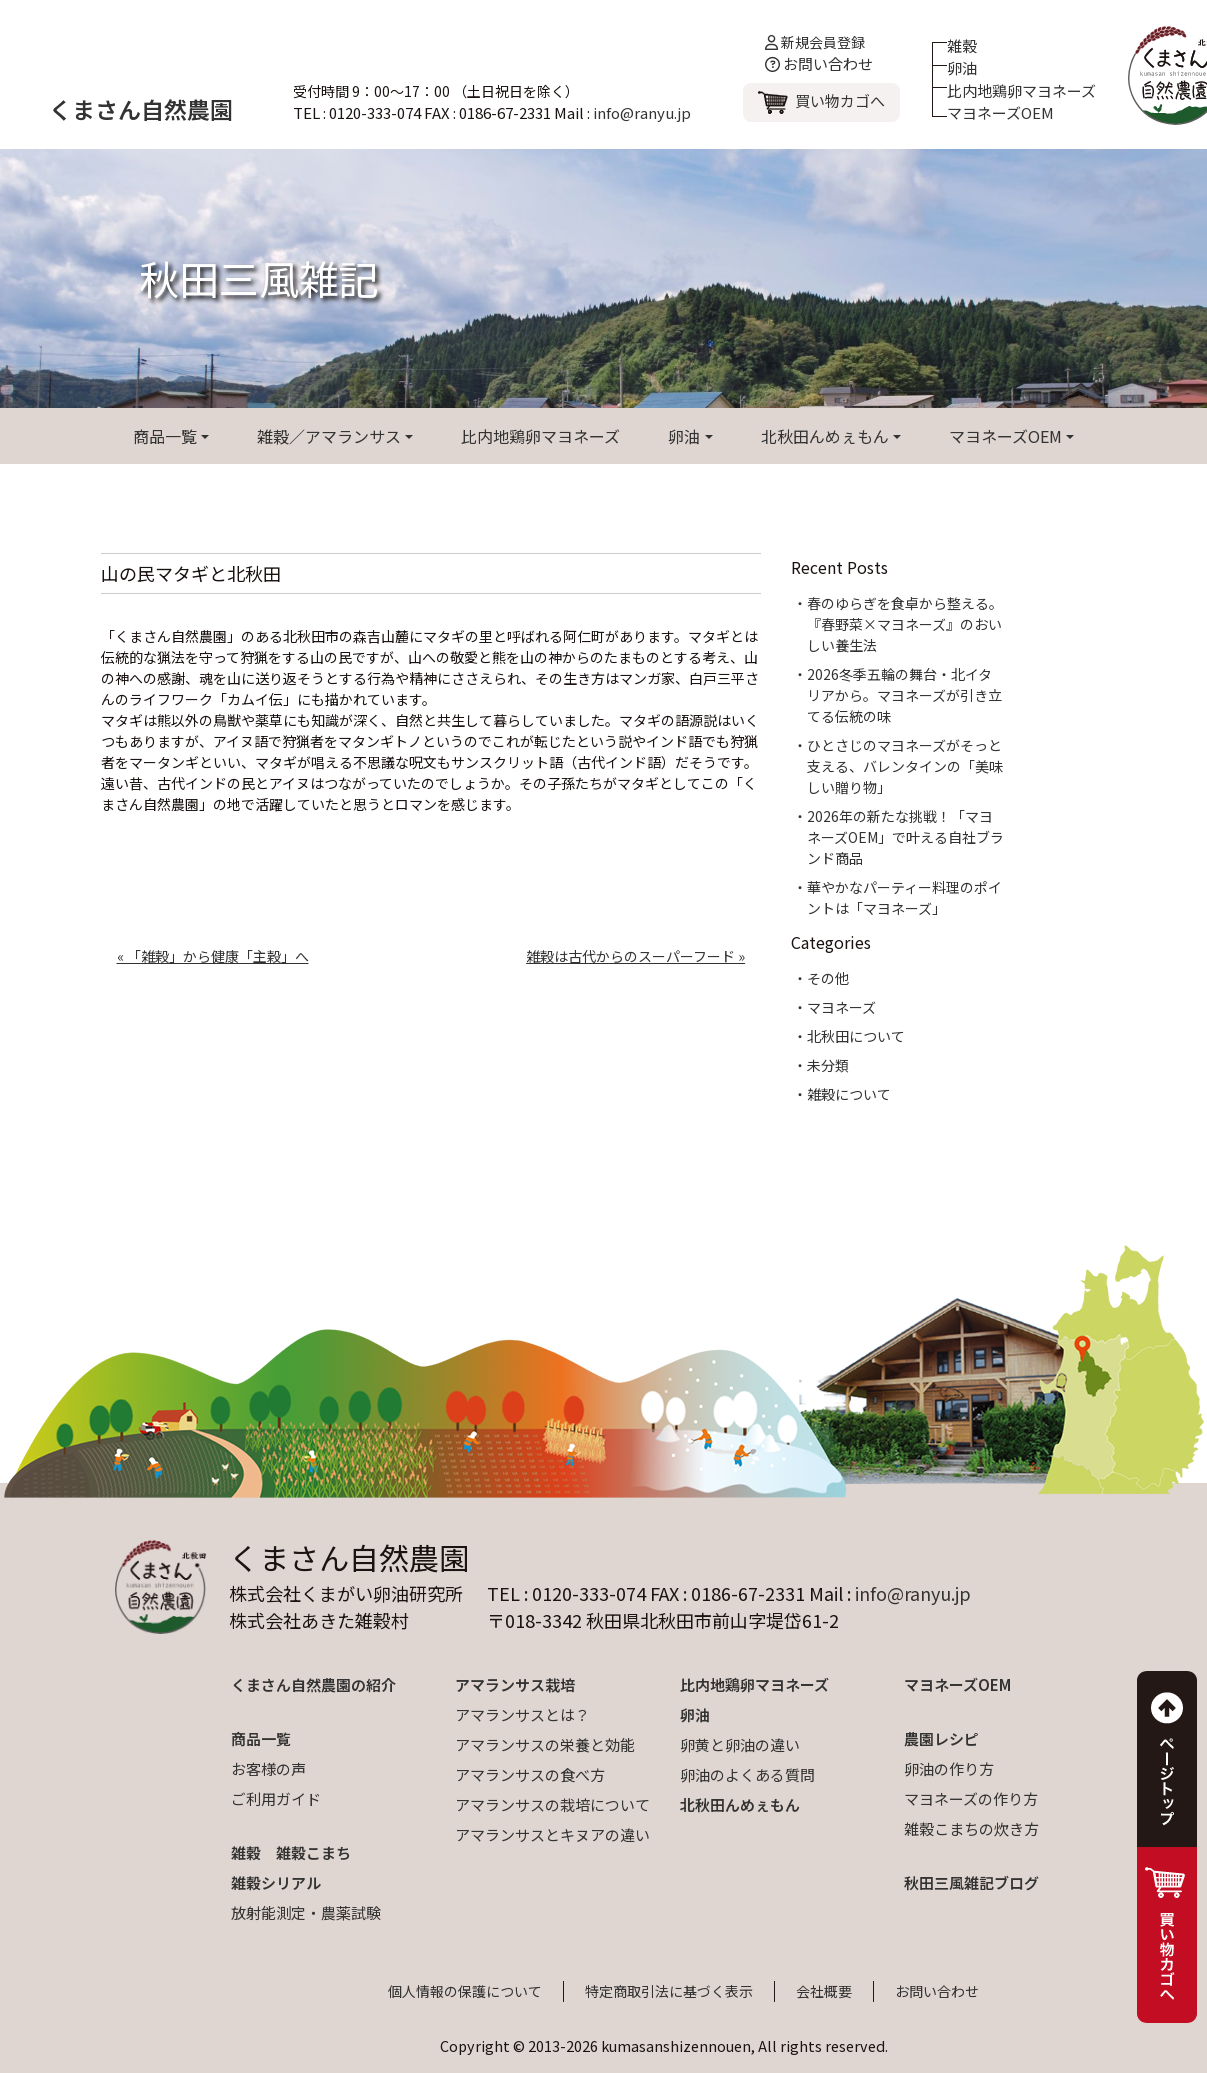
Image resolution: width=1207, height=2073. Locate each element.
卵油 (962, 67)
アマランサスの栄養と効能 (545, 1744)
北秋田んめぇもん (825, 436)
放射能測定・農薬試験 (306, 1912)
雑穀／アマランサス (329, 436)
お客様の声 (268, 1768)
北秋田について (856, 1036)
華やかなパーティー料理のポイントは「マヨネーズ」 (904, 897)
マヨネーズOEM (1000, 112)
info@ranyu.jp (642, 112)
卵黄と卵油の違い (740, 1744)
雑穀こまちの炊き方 (971, 1828)
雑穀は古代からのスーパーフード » (635, 956)
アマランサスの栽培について (552, 1804)
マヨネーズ (841, 1007)
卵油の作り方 (949, 1768)
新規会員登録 (815, 42)
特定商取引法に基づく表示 (669, 1991)
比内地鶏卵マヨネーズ (1021, 90)
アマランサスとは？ (522, 1714)
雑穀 (962, 45)
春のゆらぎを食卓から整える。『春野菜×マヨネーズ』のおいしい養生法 (905, 624)
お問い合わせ (819, 63)
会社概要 (824, 1991)
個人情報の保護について (465, 1991)
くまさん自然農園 (141, 109)
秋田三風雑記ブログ (971, 1882)
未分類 (828, 1065)
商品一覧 (165, 436)
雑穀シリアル (276, 1882)
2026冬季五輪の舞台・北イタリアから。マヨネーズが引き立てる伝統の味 (904, 695)
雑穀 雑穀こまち (291, 1852)
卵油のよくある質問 (747, 1774)
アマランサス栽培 (515, 1684)
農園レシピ (941, 1738)
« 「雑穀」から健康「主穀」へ (213, 956)
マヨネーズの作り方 (971, 1798)
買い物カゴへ (840, 100)
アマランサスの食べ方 (530, 1774)
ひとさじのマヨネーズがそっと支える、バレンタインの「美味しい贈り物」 (905, 766)
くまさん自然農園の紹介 (313, 1684)
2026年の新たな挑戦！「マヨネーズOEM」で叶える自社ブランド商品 (905, 837)
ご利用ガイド (276, 1798)
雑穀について (849, 1094)
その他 (828, 978)
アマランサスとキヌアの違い (552, 1834)
